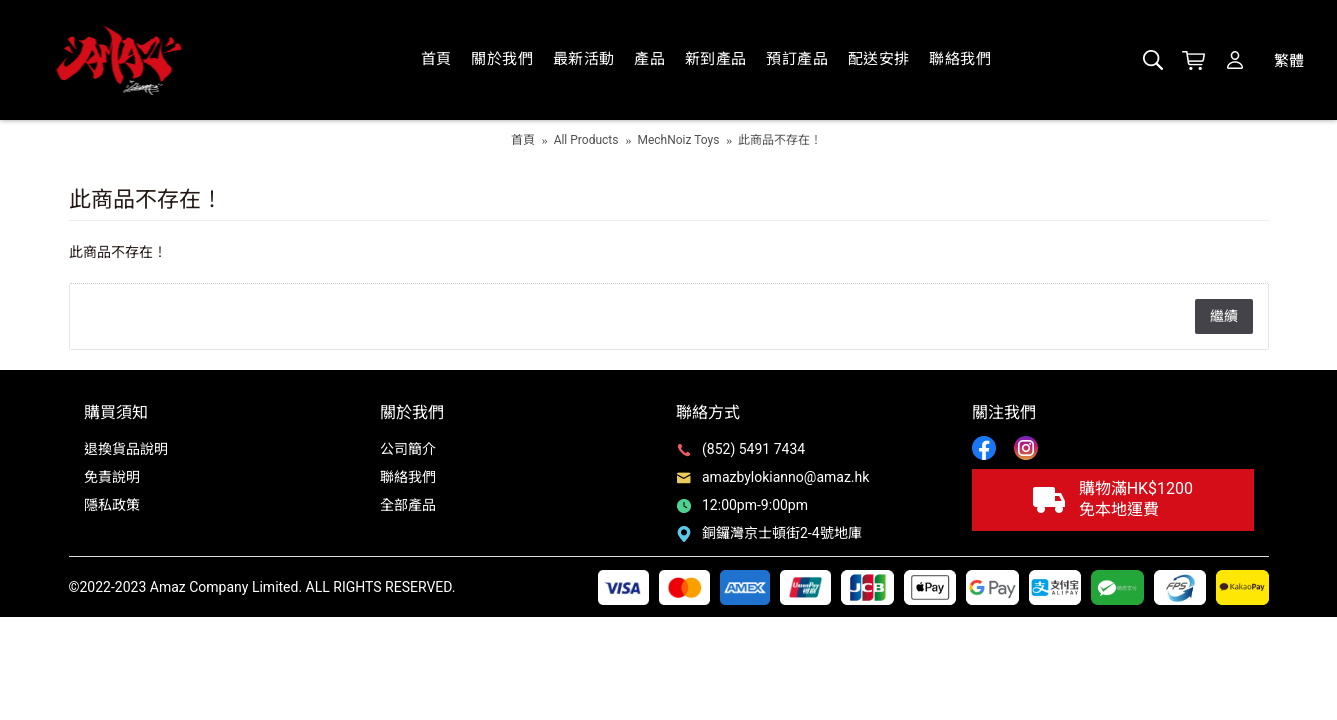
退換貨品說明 (126, 449)
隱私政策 (112, 505)
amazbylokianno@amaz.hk (772, 477)
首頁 (523, 140)
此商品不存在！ (780, 140)
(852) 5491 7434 (740, 449)
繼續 (1224, 316)
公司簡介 (408, 449)
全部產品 (408, 505)
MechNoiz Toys (678, 140)
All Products (586, 140)
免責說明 (112, 477)
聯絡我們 (408, 477)
